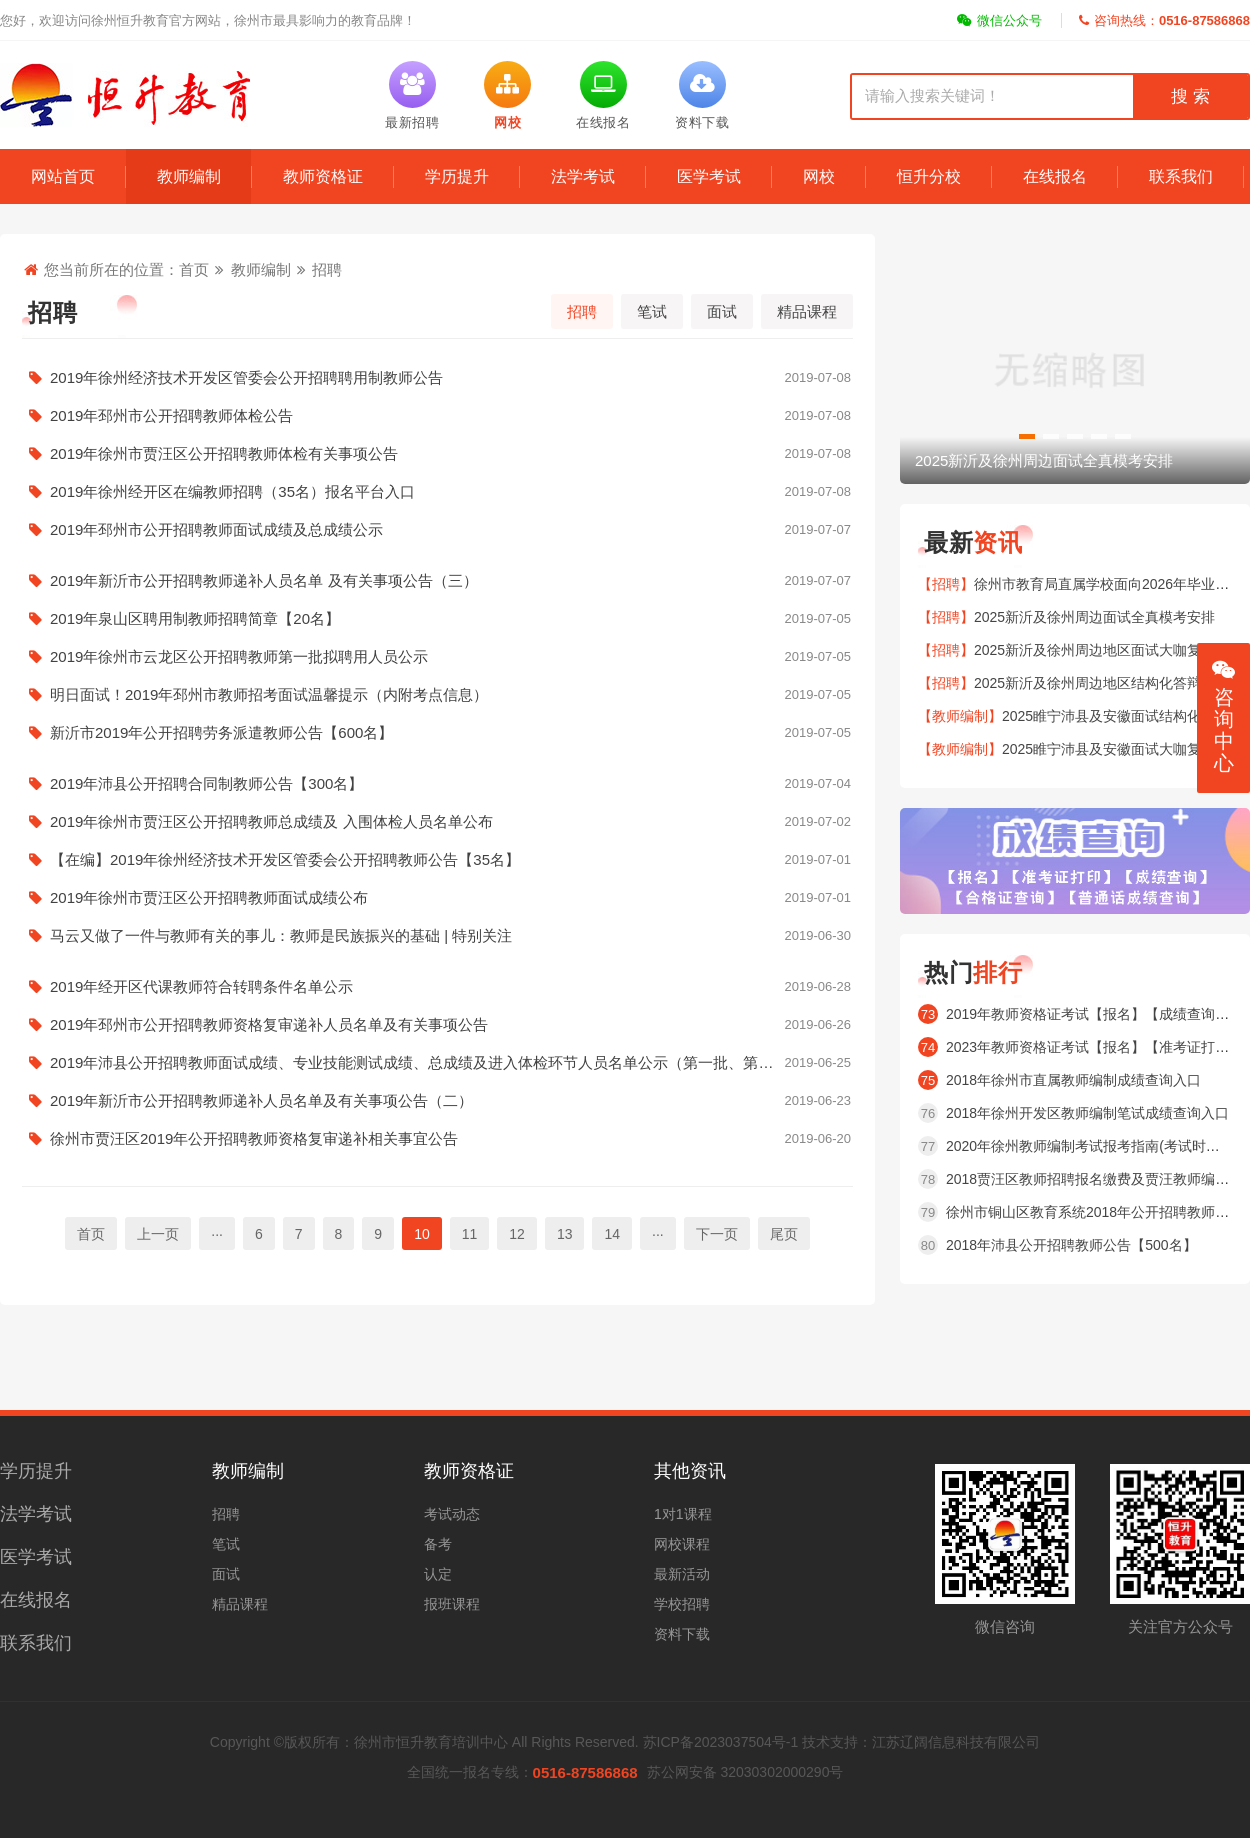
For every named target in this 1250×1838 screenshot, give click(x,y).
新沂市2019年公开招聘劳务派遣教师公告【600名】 (437, 733)
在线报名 (1055, 176)
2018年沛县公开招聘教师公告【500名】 (1071, 1245)
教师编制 (189, 176)
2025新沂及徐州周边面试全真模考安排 (1094, 617)
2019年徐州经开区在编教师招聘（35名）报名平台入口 (437, 492)
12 (517, 1234)
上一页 (158, 1234)
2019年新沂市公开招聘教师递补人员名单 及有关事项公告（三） (437, 581)
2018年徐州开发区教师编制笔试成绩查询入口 (1087, 1113)
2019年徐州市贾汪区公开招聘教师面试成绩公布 (437, 898)
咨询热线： (1164, 20)
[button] (1027, 436)
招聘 (327, 269)
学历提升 (457, 176)
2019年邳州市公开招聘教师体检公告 (437, 416)
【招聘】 (946, 584)
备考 (438, 1544)
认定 (438, 1574)
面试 (722, 311)
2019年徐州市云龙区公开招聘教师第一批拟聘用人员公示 (437, 657)
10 (422, 1234)
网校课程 (682, 1544)
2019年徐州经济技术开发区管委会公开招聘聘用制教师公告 (437, 378)
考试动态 (452, 1514)
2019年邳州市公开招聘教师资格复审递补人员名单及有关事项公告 (437, 1025)
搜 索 (1190, 96)
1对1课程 (683, 1514)
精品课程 (807, 311)
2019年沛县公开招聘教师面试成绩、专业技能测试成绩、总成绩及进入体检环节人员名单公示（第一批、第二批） (437, 1063)
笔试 (652, 311)
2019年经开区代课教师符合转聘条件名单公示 (437, 987)
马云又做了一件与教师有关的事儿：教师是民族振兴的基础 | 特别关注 (437, 936)
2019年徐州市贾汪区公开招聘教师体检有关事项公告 (437, 454)
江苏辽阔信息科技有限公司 (956, 1742)
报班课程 (452, 1604)
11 (470, 1234)
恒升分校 (929, 176)
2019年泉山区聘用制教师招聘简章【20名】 (437, 619)
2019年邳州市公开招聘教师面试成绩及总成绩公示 (437, 530)
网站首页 (63, 176)
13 (565, 1234)
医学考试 (709, 176)
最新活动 (682, 1574)
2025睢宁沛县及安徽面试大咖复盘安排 (1122, 749)
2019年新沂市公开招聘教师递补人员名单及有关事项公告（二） (437, 1101)
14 (612, 1234)
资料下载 (682, 1634)
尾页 (784, 1234)
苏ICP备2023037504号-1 (721, 1742)
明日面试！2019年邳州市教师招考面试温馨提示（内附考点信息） (437, 695)
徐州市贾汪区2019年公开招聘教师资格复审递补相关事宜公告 (437, 1139)
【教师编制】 (960, 716)
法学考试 (583, 176)
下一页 (717, 1234)
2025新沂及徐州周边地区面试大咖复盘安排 (1108, 650)
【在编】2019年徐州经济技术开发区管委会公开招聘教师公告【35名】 (437, 860)
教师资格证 (323, 176)
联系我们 (1181, 176)
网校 (819, 176)
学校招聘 (682, 1604)
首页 (194, 269)
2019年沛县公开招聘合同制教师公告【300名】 (437, 784)
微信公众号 (999, 20)
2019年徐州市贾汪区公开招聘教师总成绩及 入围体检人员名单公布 (437, 822)
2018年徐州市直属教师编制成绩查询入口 (1073, 1080)
